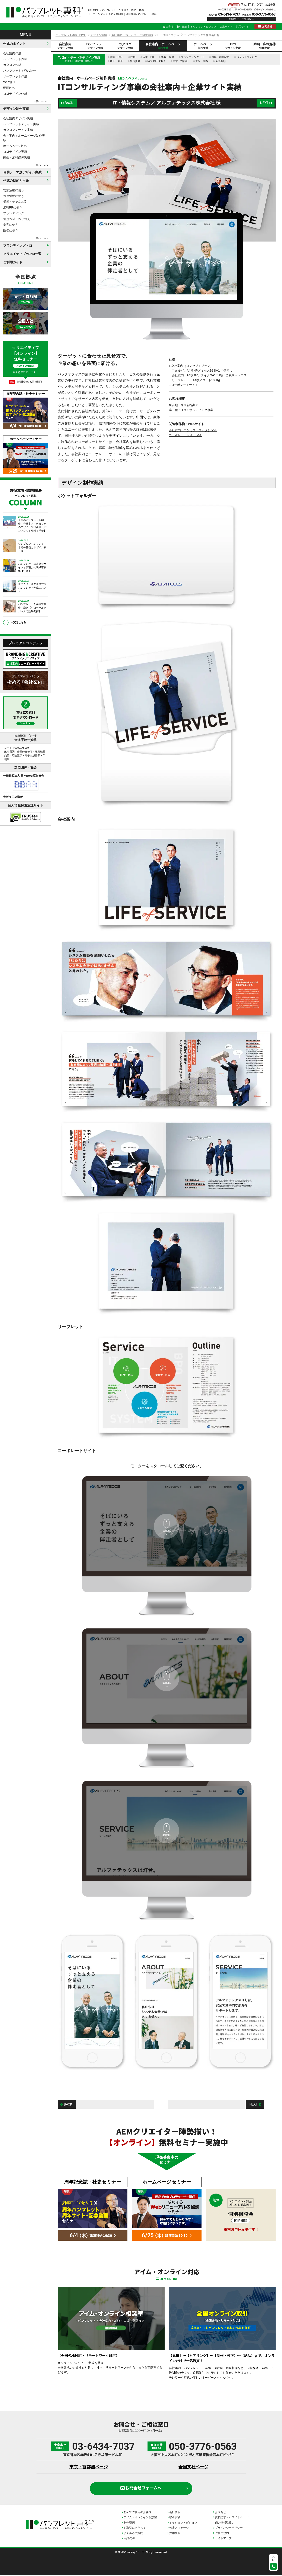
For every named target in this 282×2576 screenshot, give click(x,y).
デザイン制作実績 (16, 108)
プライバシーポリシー (229, 2528)
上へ (273, 2560)
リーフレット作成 (15, 76)
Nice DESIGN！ (156, 61)
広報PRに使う (12, 207)
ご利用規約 (222, 2533)
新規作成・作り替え (16, 219)
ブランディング (13, 213)
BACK (69, 103)
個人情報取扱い (224, 2523)
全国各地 (220, 61)
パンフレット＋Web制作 (19, 70)
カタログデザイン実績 (18, 130)
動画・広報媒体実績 (16, 157)
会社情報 (168, 26)
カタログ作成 (12, 65)
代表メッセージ (179, 2528)
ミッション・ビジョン (203, 26)
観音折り (135, 61)
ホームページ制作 (15, 146)
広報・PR (148, 57)
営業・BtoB (116, 57)
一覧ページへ (41, 101)
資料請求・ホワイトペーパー (233, 2518)
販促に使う (10, 230)
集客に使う (10, 224)
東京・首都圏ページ (88, 2467)
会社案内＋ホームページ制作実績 (24, 138)
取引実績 (182, 26)
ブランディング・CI (192, 57)
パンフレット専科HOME (71, 35)
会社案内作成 (12, 53)
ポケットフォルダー (248, 57)
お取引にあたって (135, 2528)
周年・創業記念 (220, 57)
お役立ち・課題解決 (25, 496)
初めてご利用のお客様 (137, 2513)
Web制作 (9, 82)
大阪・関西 (201, 61)
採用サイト (242, 26)
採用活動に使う (13, 196)
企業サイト (226, 26)
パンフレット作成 (15, 59)
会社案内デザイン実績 (18, 118)
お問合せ (267, 26)
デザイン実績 (98, 35)
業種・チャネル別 (15, 201)
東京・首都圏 (180, 61)
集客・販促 (167, 57)
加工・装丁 (116, 61)
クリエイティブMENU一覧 (22, 254)
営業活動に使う (13, 190)
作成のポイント (14, 43)
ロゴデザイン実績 (15, 151)
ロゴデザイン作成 (15, 93)
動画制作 (9, 88)
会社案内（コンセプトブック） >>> (193, 430)
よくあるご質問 (133, 2533)
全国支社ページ (193, 2467)
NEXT (264, 103)
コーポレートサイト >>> (185, 435)
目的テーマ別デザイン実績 (22, 172)
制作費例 (129, 2523)
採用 (133, 57)
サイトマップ (223, 2539)
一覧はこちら (18, 622)
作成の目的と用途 (16, 180)
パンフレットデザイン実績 (21, 124)
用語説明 (129, 2539)
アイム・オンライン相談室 (140, 2518)
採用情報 (174, 2533)
